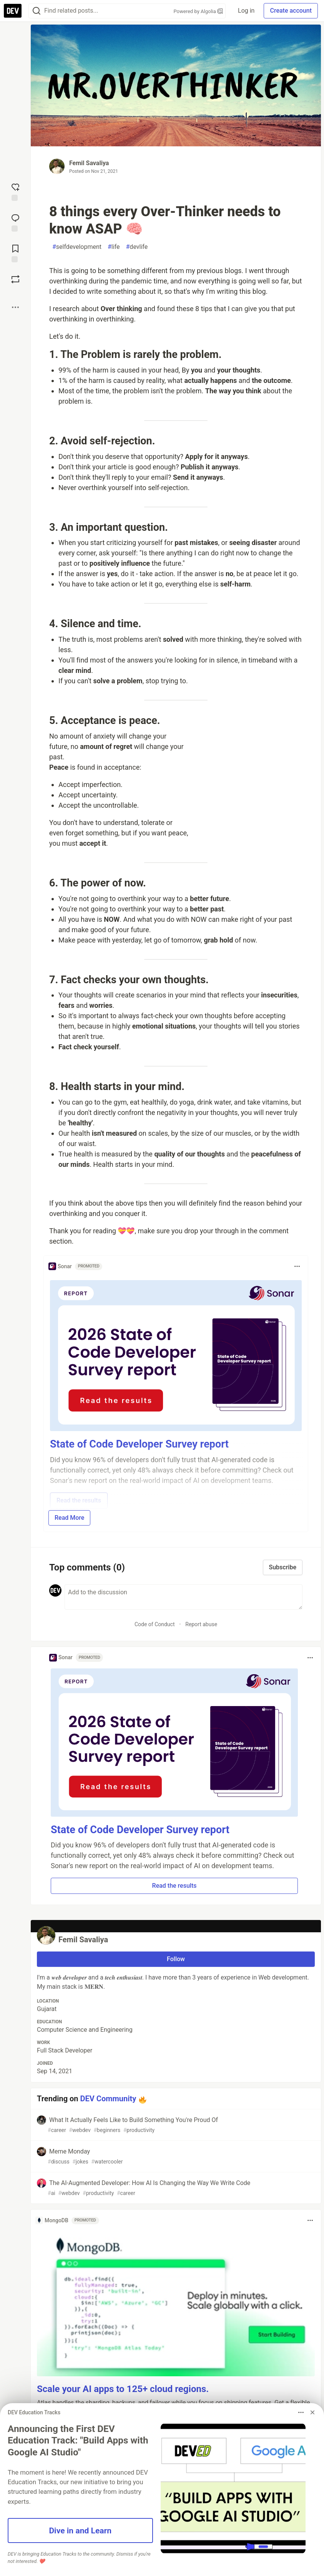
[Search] (36, 11)
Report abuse (201, 1624)
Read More (69, 1517)
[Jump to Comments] (15, 222)
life (114, 247)
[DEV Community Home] (12, 10)
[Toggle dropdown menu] (297, 1266)
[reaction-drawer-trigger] (15, 191)
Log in (246, 10)
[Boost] (15, 279)
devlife (137, 247)
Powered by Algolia (198, 11)
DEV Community (108, 2098)
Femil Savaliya (89, 163)
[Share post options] (15, 307)
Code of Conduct (155, 1624)
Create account (291, 10)
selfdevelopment (76, 247)
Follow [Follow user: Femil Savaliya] (176, 1959)
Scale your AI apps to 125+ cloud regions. (123, 2389)
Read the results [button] (174, 1885)
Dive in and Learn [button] (80, 2530)
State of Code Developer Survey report (140, 1830)
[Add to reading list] (15, 252)
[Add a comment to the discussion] (183, 1597)
